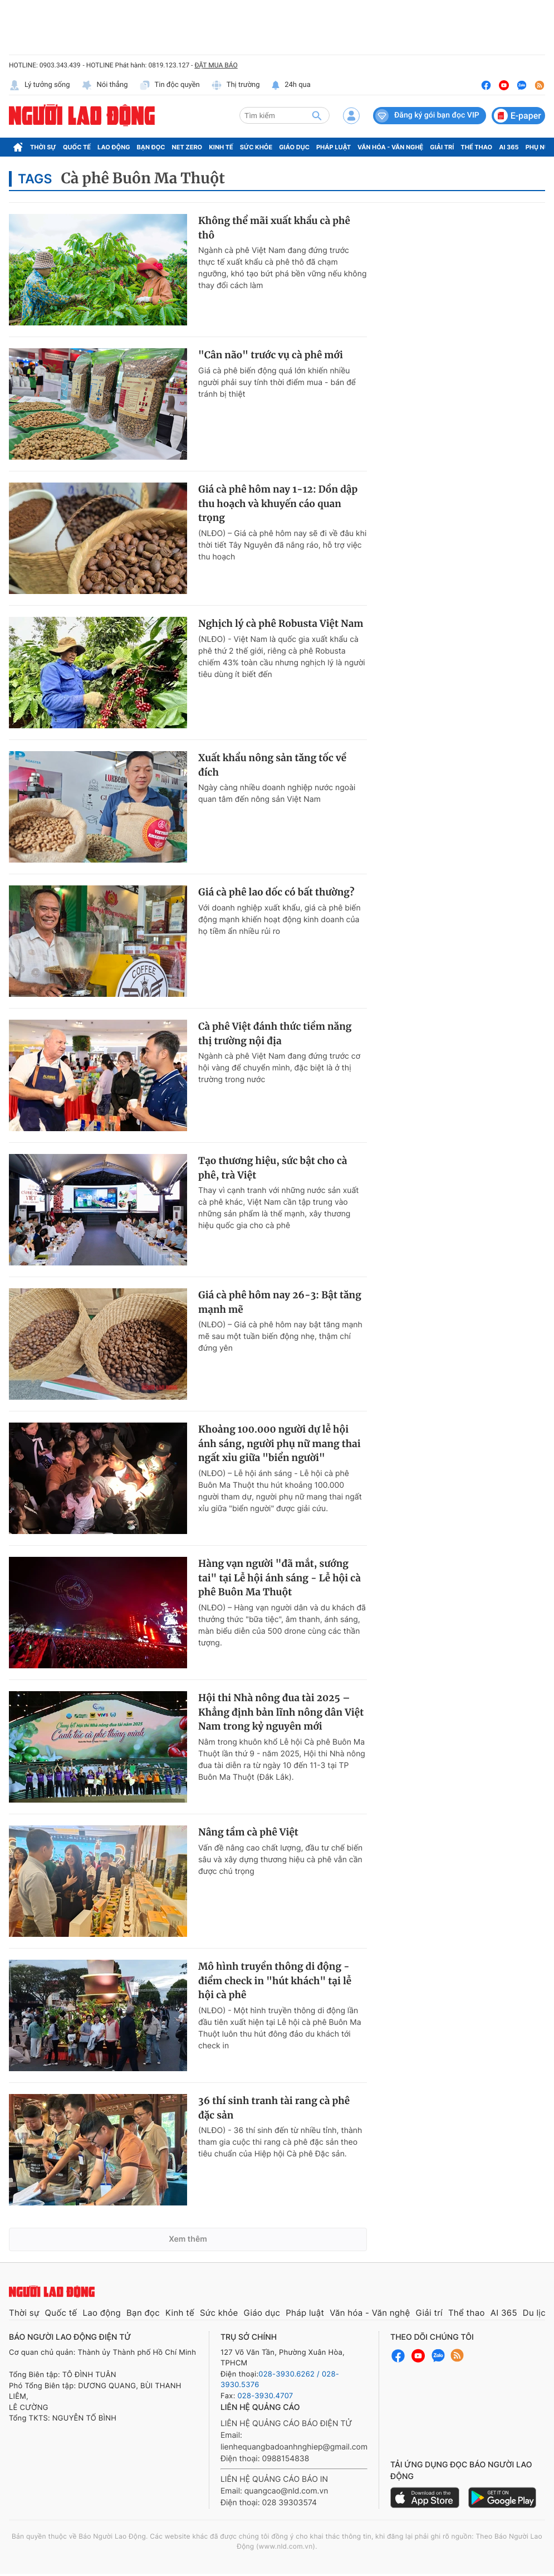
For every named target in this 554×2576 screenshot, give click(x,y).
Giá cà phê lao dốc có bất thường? (276, 892)
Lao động (113, 147)
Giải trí (442, 147)
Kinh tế (221, 147)
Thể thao (476, 147)
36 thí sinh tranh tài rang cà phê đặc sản (274, 2108)
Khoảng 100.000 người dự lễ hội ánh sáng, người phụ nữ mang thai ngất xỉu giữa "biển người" (279, 1443)
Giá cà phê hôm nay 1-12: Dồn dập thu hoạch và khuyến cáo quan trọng (277, 503)
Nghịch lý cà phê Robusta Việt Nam (281, 623)
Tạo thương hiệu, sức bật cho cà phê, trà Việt (272, 1168)
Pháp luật (333, 147)
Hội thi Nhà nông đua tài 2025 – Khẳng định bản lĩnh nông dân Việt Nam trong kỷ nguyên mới (281, 1712)
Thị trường (235, 85)
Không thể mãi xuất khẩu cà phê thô (274, 228)
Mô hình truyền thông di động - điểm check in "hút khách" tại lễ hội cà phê (274, 1980)
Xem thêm (188, 2239)
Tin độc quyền (169, 85)
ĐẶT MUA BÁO (215, 65)
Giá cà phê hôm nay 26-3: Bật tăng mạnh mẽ (279, 1302)
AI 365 (508, 147)
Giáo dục (294, 147)
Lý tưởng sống (39, 85)
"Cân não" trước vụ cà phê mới (270, 355)
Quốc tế (77, 147)
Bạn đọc (151, 147)
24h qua (291, 85)
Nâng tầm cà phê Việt (248, 1832)
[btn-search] (316, 115)
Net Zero (187, 147)
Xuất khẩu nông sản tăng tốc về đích (272, 765)
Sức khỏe (256, 147)
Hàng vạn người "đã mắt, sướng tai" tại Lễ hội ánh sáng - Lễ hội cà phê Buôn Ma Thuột (279, 1577)
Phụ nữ (538, 147)
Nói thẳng (104, 85)
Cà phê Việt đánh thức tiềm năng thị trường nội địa (274, 1033)
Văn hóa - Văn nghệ (390, 147)
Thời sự (43, 147)
